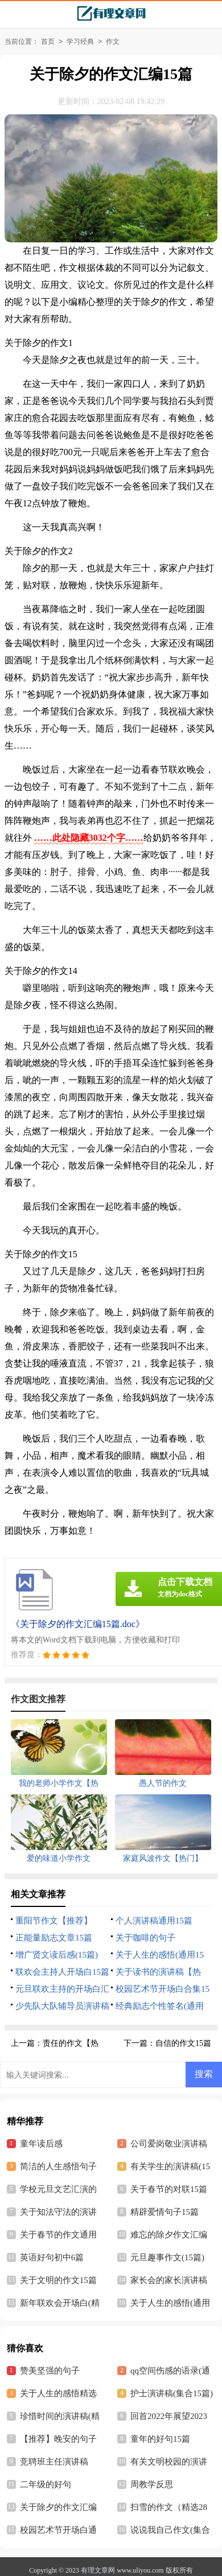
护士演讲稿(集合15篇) (171, 2393)
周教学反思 (151, 2484)
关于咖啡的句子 (145, 1937)
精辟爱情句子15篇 (164, 2211)
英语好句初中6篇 (52, 2257)
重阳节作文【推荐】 (53, 1920)
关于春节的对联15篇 (168, 2189)
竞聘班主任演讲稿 (54, 2461)
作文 (113, 42)
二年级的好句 (45, 2484)
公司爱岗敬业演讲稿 (168, 2143)
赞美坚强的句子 (50, 2370)
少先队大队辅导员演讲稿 (62, 2006)
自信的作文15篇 (183, 2043)
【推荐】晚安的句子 (58, 2438)
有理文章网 (98, 2570)
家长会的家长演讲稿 (168, 2280)
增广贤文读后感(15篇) (56, 1954)
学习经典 (80, 42)
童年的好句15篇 (160, 2438)
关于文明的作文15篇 (58, 2280)
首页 (48, 42)
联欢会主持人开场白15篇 (62, 1971)
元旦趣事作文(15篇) (167, 2257)
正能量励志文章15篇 (53, 1937)
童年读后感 (41, 2143)
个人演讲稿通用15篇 (154, 1920)
